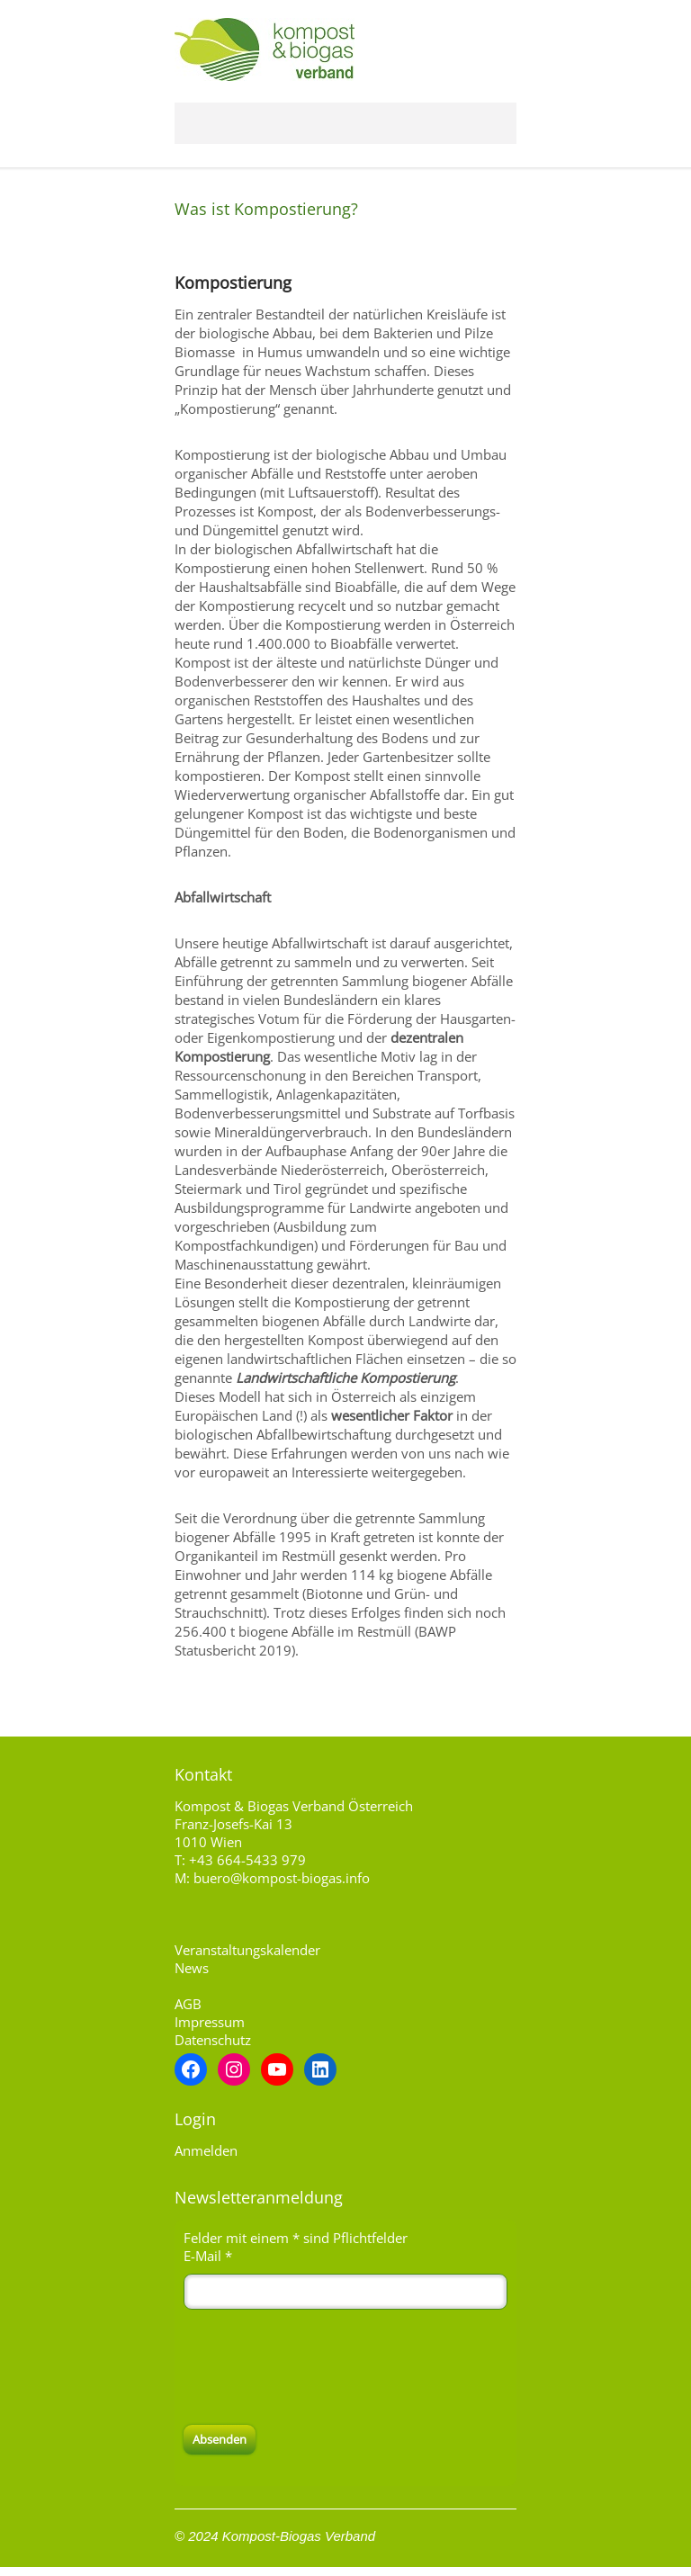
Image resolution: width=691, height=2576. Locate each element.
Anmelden (206, 2150)
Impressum (210, 2022)
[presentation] (320, 2367)
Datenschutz (213, 2040)
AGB (188, 2004)
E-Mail (208, 2256)
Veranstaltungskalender (247, 1950)
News (192, 1968)
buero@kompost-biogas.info (281, 1878)
